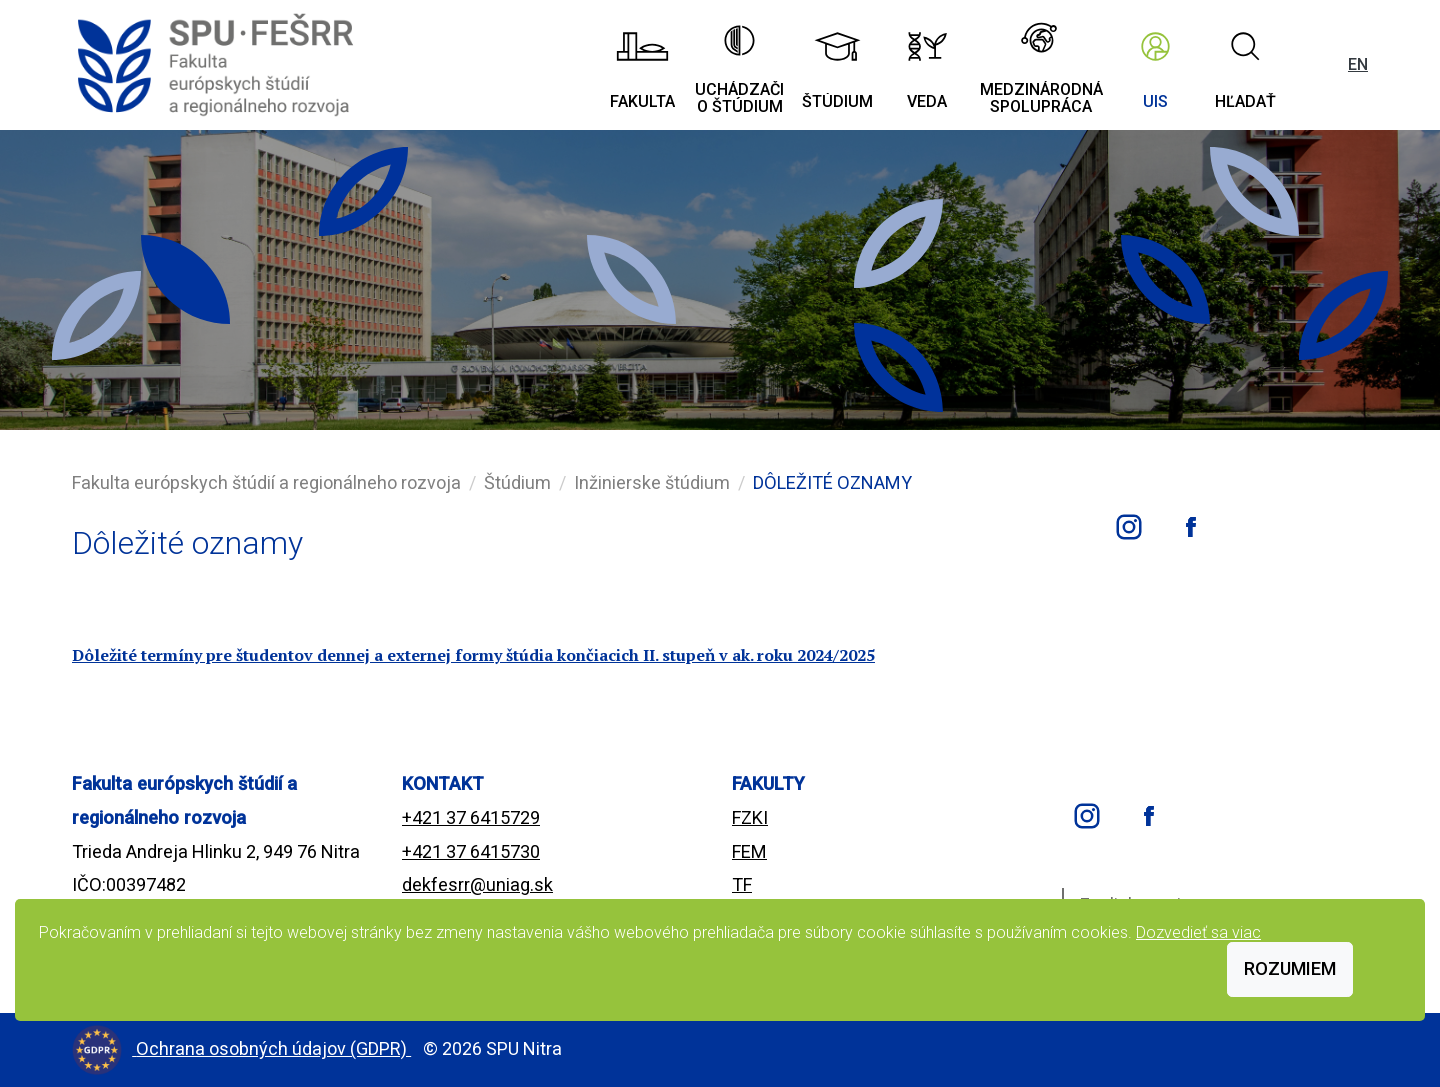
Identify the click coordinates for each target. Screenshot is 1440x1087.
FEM (749, 851)
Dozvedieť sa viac (1198, 932)
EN (1358, 64)
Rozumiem (1290, 968)
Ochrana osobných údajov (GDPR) (273, 1048)
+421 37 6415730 (471, 851)
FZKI (750, 817)
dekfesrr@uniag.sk (477, 884)
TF (742, 884)
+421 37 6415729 (471, 817)
